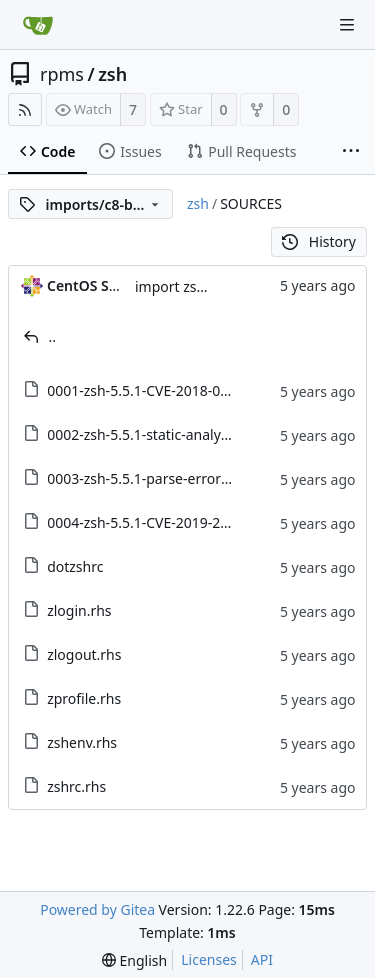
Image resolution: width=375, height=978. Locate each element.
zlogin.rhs (79, 610)
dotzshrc (75, 566)
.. (53, 336)
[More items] (351, 152)
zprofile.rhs (84, 698)
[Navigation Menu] (347, 25)
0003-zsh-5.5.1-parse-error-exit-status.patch (190, 478)
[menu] (134, 960)
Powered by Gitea (97, 909)
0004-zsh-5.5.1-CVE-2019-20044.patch (170, 522)
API (262, 959)
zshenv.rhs (82, 742)
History (319, 241)
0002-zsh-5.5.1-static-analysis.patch (162, 434)
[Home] (38, 25)
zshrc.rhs (76, 786)
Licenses (209, 959)
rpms (62, 74)
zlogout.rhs (84, 654)
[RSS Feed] (25, 109)
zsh (112, 74)
